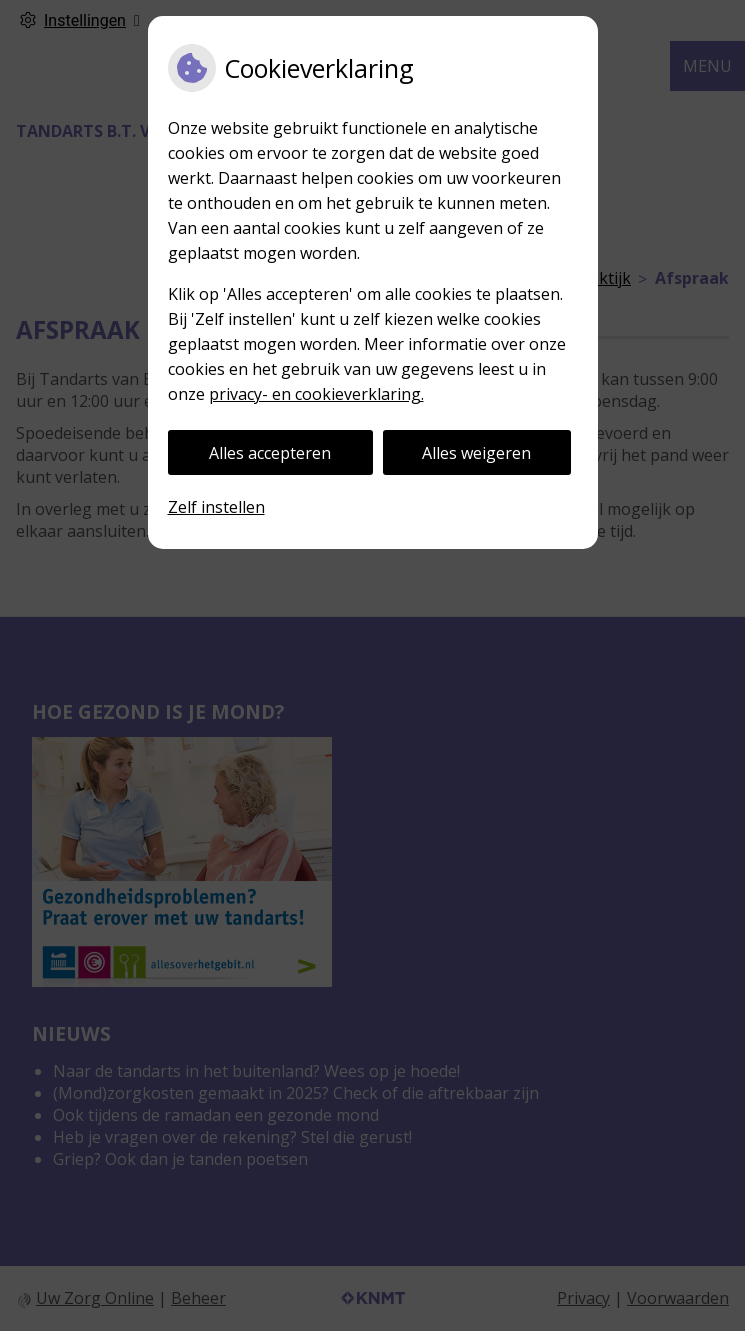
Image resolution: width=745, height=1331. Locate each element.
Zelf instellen (216, 507)
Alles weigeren (476, 453)
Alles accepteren (270, 453)
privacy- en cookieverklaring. (316, 394)
